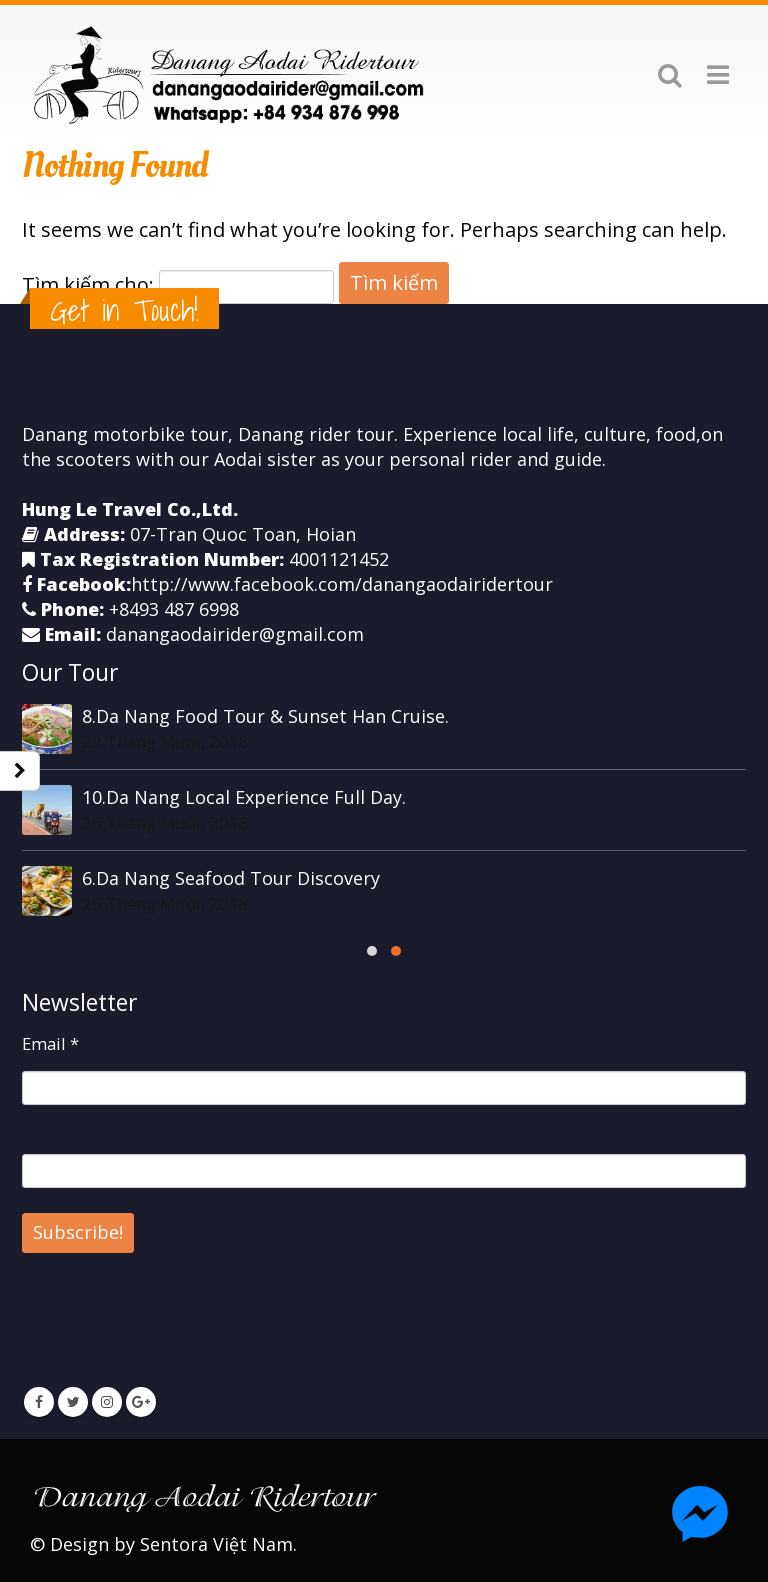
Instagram (107, 1402)
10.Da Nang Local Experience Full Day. (244, 797)
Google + (141, 1402)
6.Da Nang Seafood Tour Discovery (231, 878)
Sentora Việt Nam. (218, 1544)
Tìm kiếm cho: (88, 284)
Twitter (73, 1402)
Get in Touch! (124, 310)
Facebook (39, 1402)
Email (50, 1043)
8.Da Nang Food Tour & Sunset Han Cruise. (265, 716)
